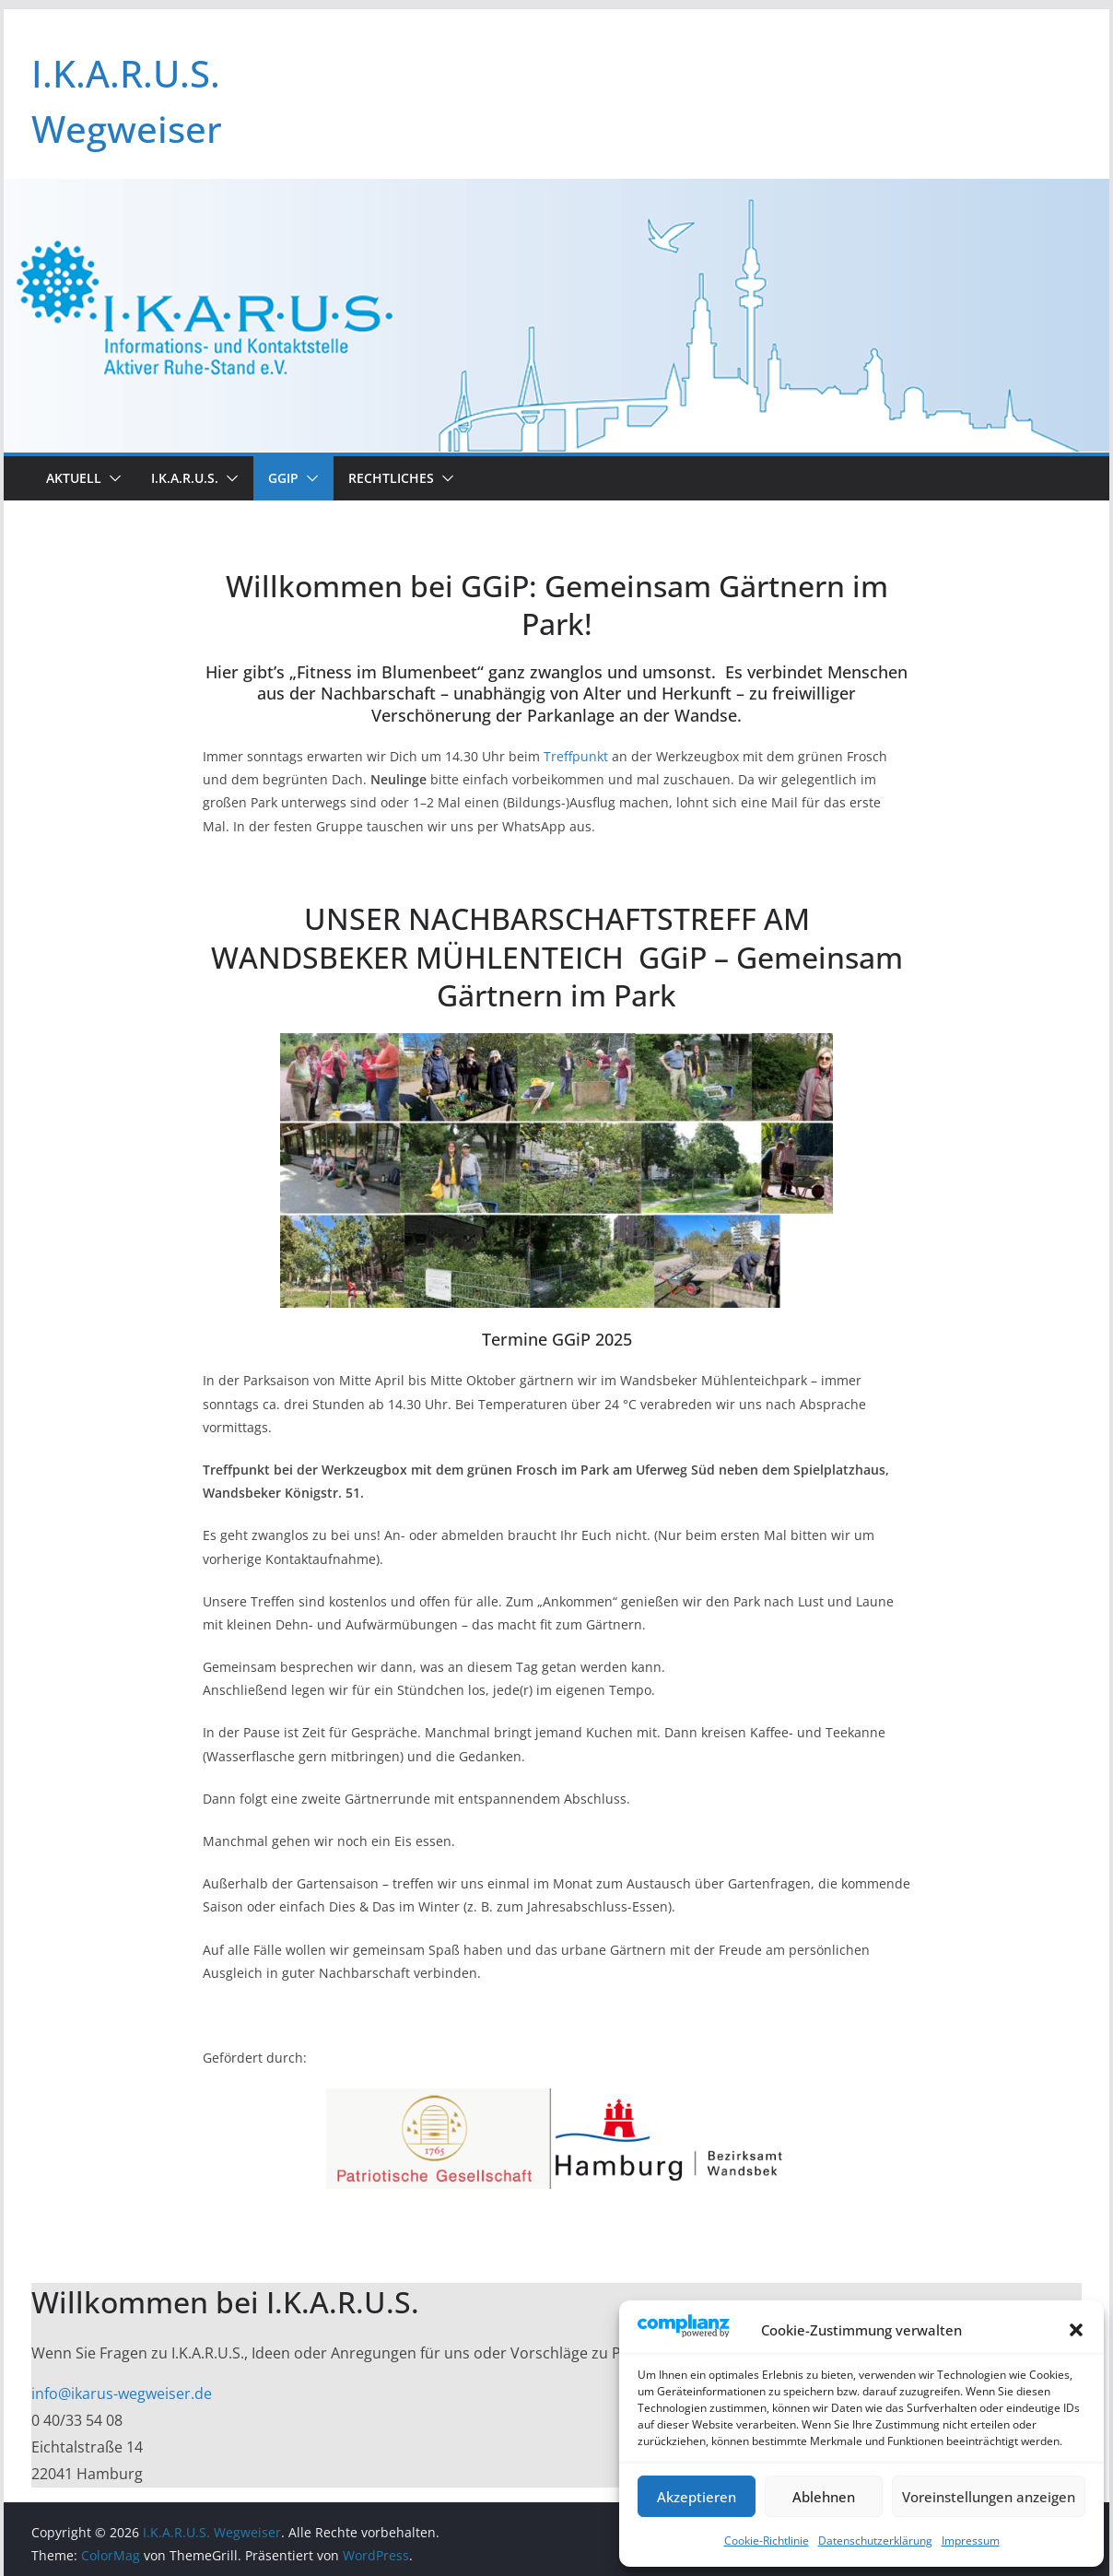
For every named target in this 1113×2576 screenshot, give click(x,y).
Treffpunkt (576, 756)
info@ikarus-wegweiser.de (121, 2393)
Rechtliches (391, 478)
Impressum (971, 2540)
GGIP (283, 478)
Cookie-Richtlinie (766, 2540)
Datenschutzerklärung (875, 2540)
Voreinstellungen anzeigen (988, 2497)
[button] (1076, 2330)
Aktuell (73, 478)
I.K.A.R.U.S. (184, 478)
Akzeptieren (696, 2497)
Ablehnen (823, 2497)
